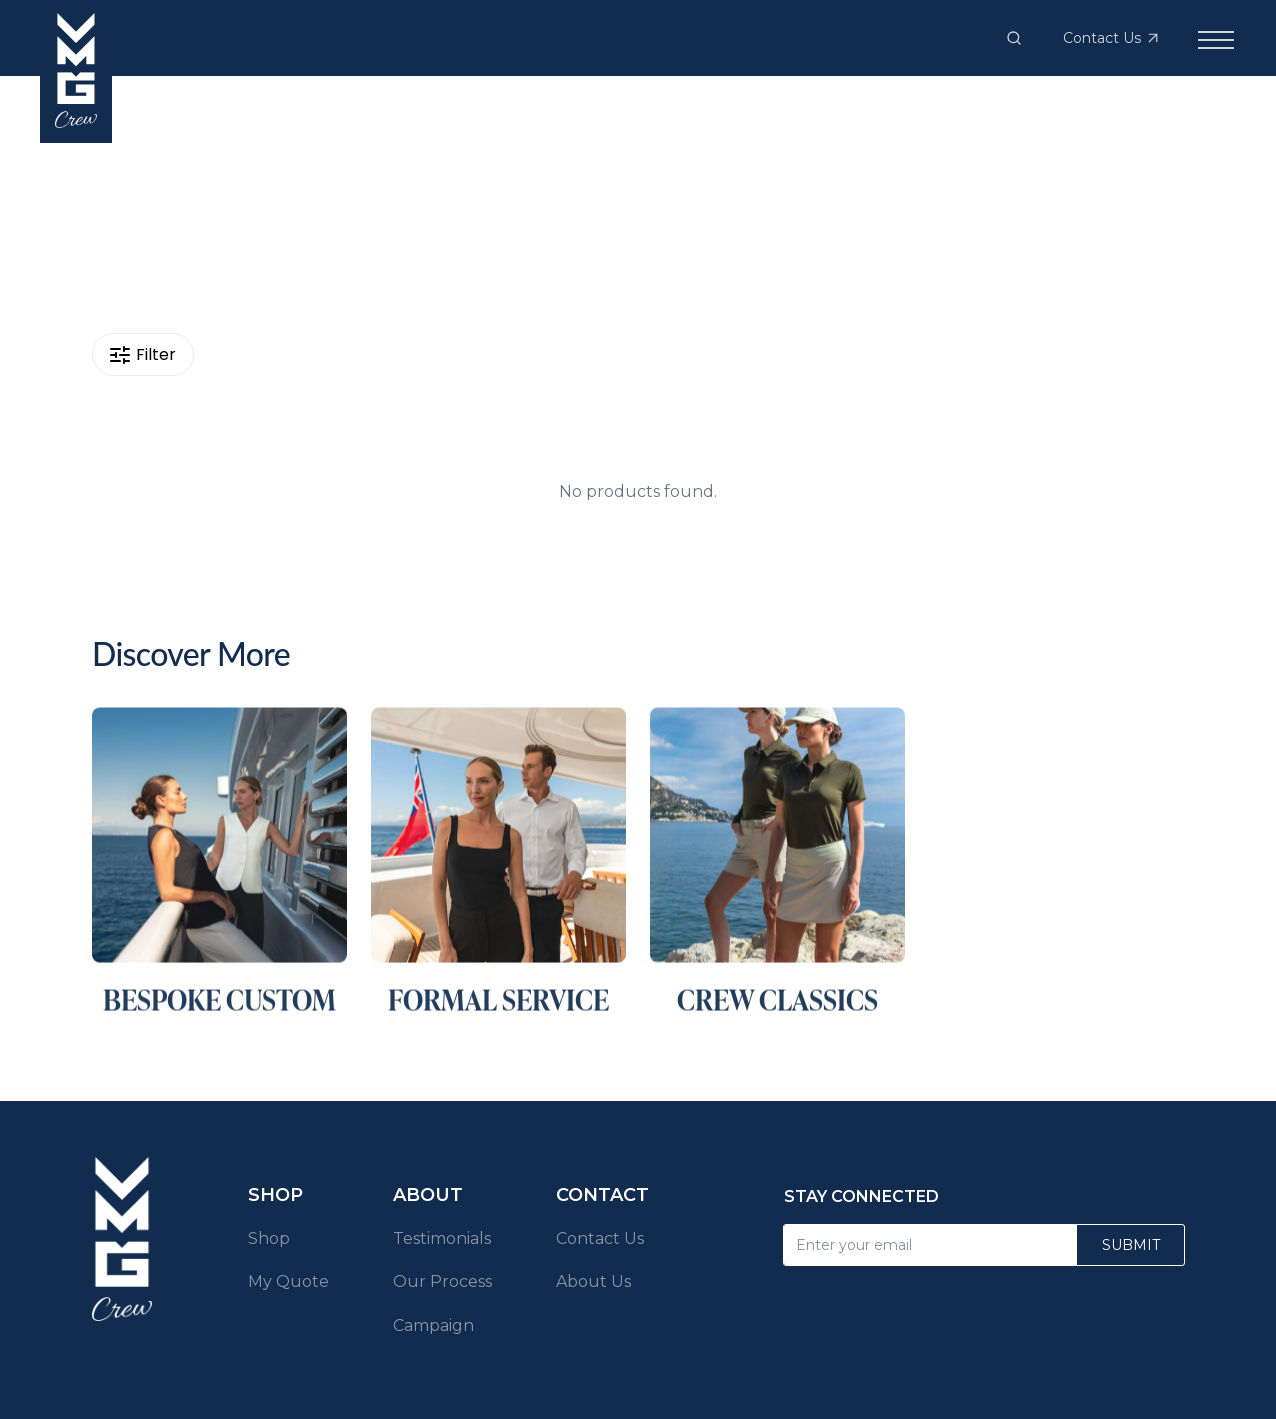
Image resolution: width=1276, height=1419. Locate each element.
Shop (269, 1238)
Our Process (442, 1281)
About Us (593, 1281)
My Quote (288, 1281)
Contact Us (600, 1238)
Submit (1131, 1245)
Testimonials (442, 1238)
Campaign (433, 1325)
